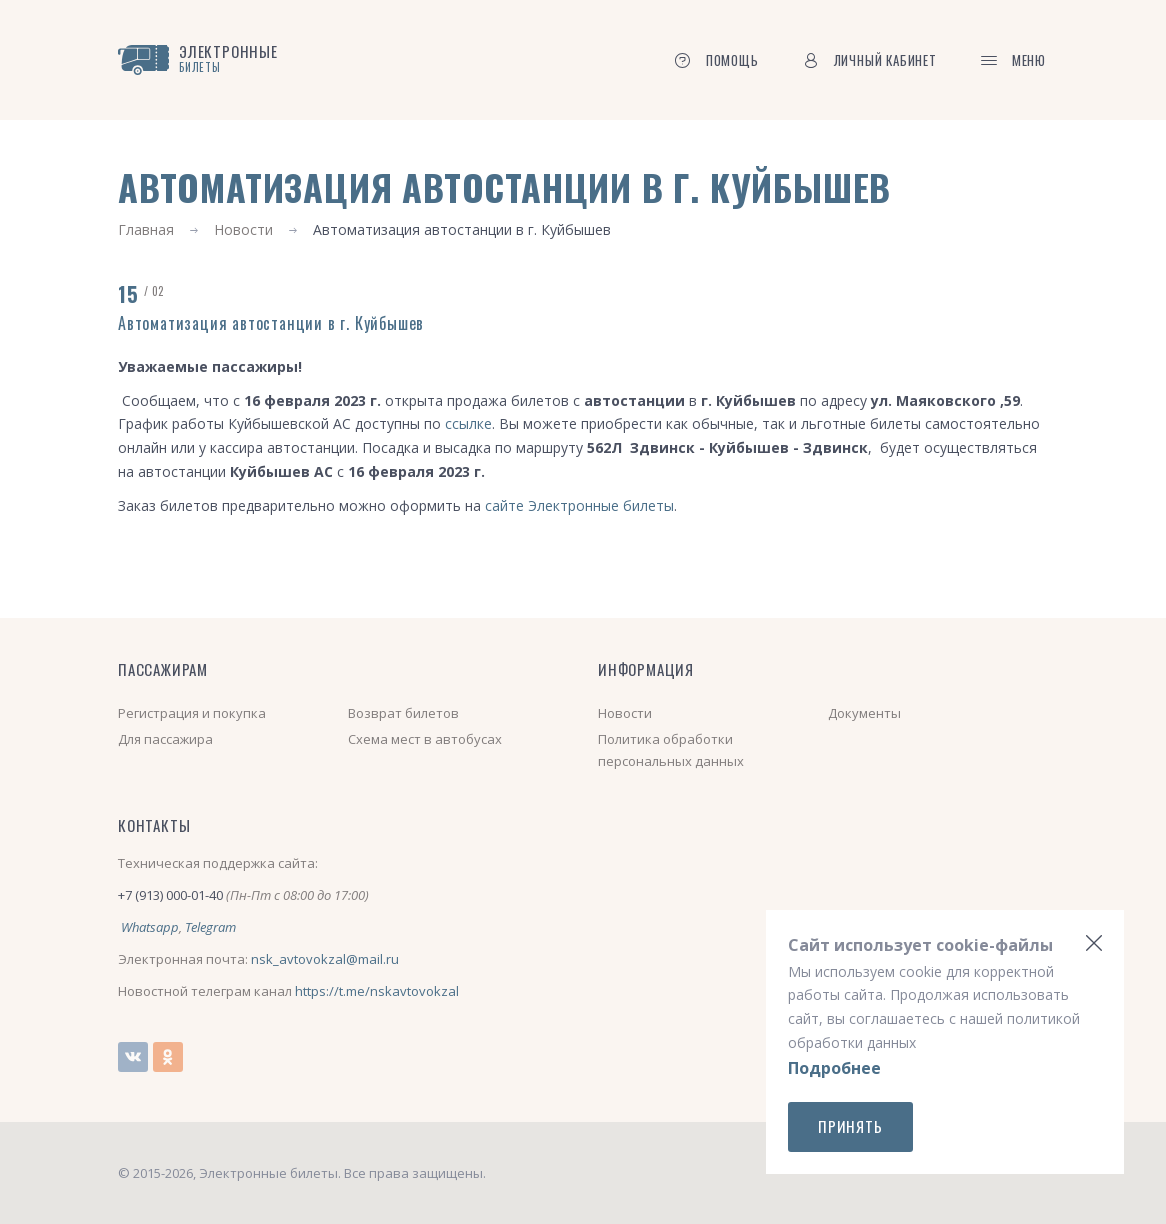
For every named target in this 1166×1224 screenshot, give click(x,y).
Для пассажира (165, 739)
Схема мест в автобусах (425, 739)
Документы (864, 713)
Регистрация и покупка (192, 713)
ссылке (468, 423)
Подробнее (834, 1068)
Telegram (210, 927)
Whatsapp (150, 927)
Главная (146, 229)
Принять (850, 1126)
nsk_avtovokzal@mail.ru (325, 959)
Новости (243, 229)
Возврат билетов (403, 713)
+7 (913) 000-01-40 (170, 895)
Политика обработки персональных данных (671, 750)
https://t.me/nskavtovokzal (377, 991)
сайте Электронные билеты (579, 505)
